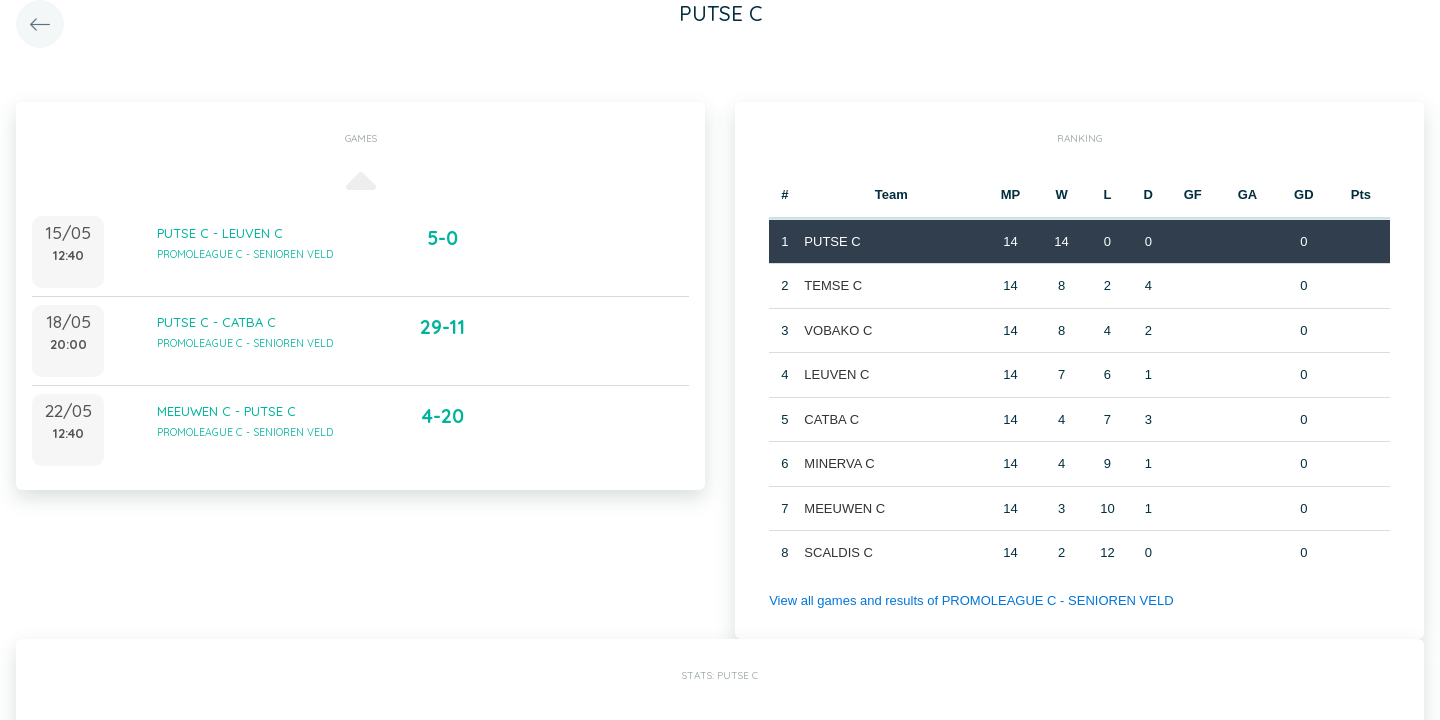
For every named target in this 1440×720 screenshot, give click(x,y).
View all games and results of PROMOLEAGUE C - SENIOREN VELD (971, 600)
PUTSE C (832, 241)
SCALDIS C (838, 552)
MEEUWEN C (844, 508)
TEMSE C (833, 285)
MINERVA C (839, 463)
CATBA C (831, 419)
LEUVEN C (836, 374)
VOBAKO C (838, 330)
